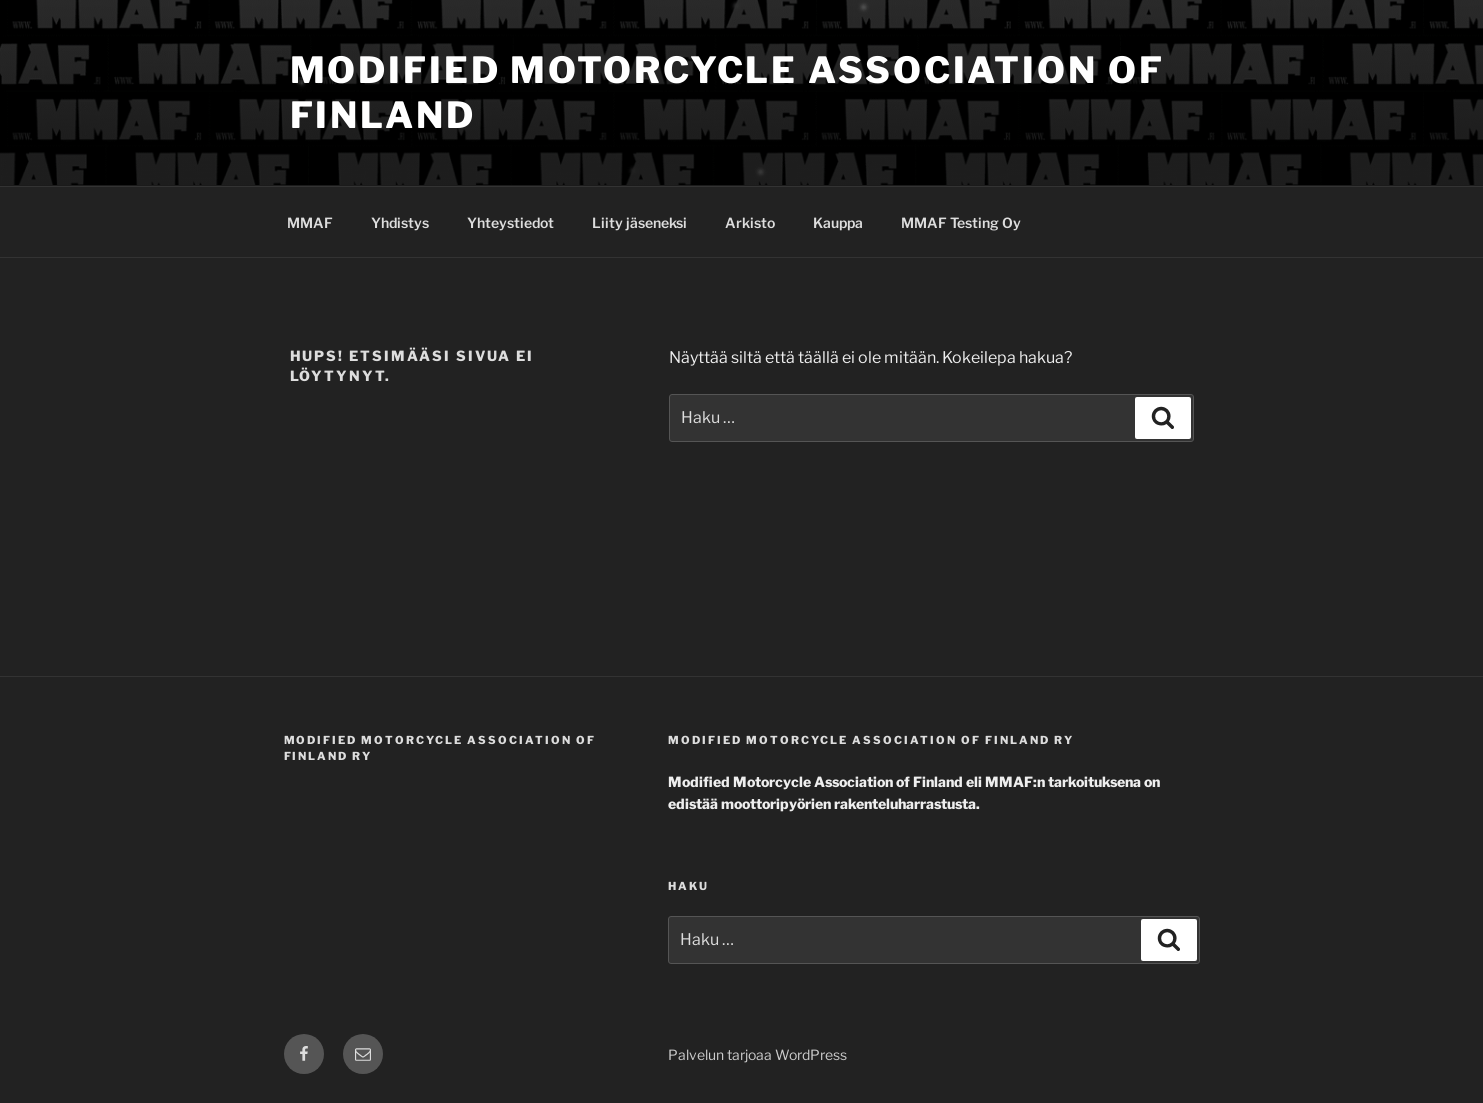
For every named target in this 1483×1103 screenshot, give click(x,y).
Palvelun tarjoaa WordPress (757, 1054)
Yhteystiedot (510, 222)
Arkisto (750, 222)
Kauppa (838, 222)
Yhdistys (400, 222)
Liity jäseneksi (639, 222)
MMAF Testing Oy (961, 222)
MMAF (310, 222)
